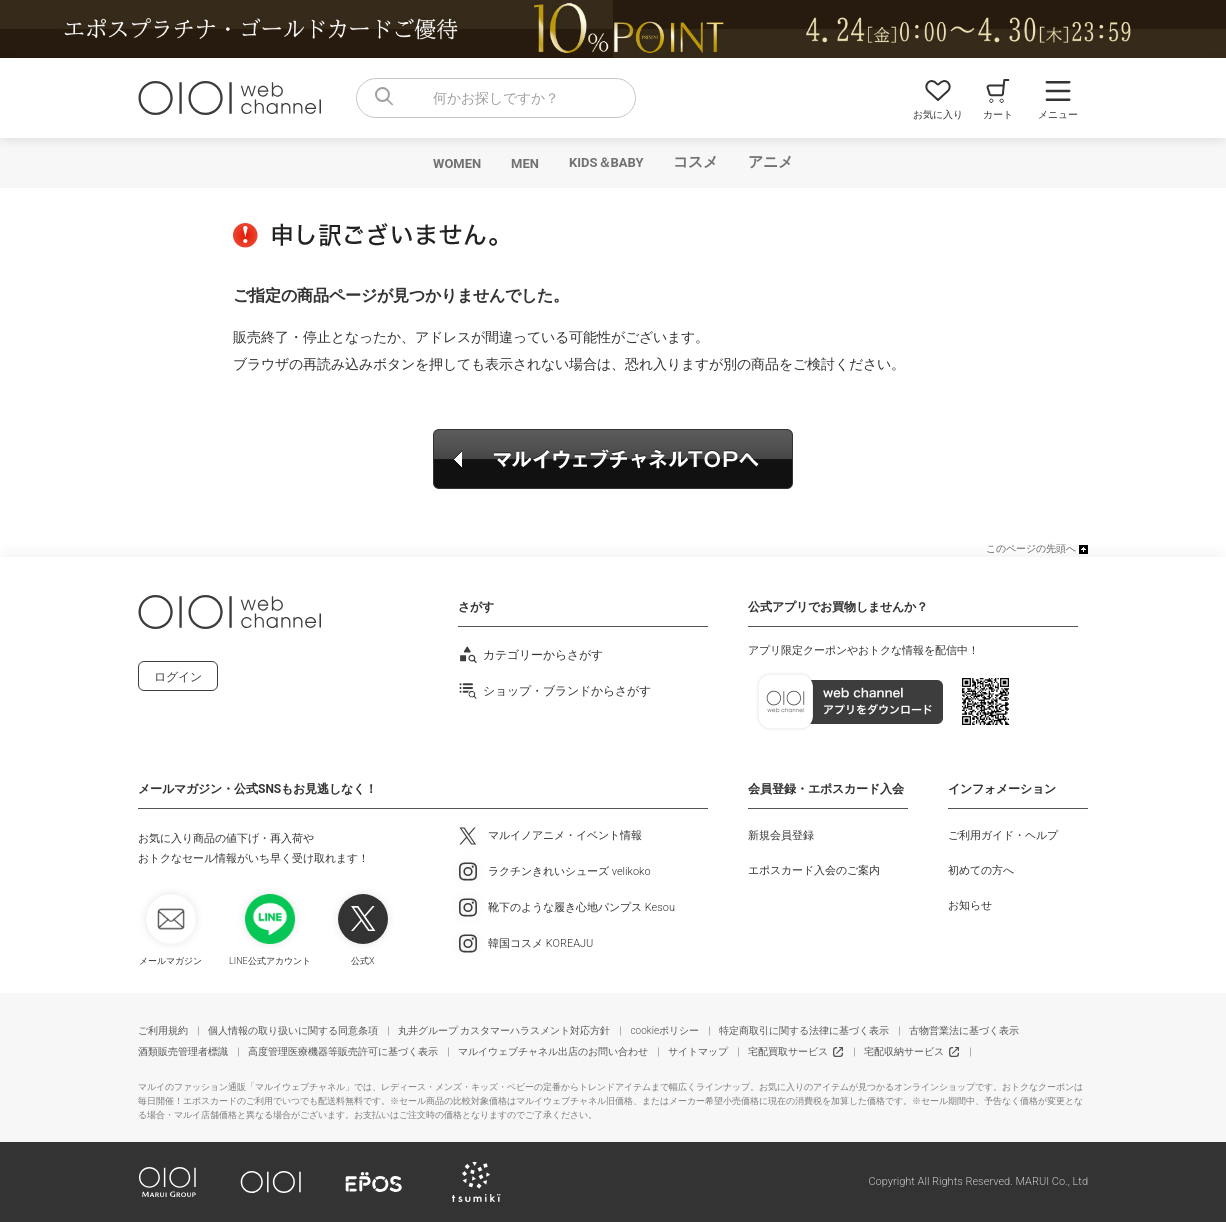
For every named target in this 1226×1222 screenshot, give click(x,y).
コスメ (695, 162)
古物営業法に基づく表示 (964, 1030)
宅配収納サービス (904, 1051)
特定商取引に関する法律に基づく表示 (804, 1030)
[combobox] (496, 98)
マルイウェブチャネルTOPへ (613, 459)
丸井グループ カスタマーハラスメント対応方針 (504, 1030)
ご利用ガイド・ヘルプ (1003, 835)
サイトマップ (698, 1051)
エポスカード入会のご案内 (814, 870)
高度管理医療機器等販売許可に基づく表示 (343, 1051)
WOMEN (457, 163)
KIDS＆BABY (606, 162)
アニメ (770, 162)
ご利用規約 (163, 1030)
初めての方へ (981, 870)
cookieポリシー (664, 1030)
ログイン (178, 677)
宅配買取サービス (788, 1051)
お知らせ (970, 905)
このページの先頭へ (1031, 548)
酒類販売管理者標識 (183, 1051)
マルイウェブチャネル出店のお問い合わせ (553, 1051)
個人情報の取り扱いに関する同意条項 (293, 1030)
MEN (525, 163)
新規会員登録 (781, 835)
